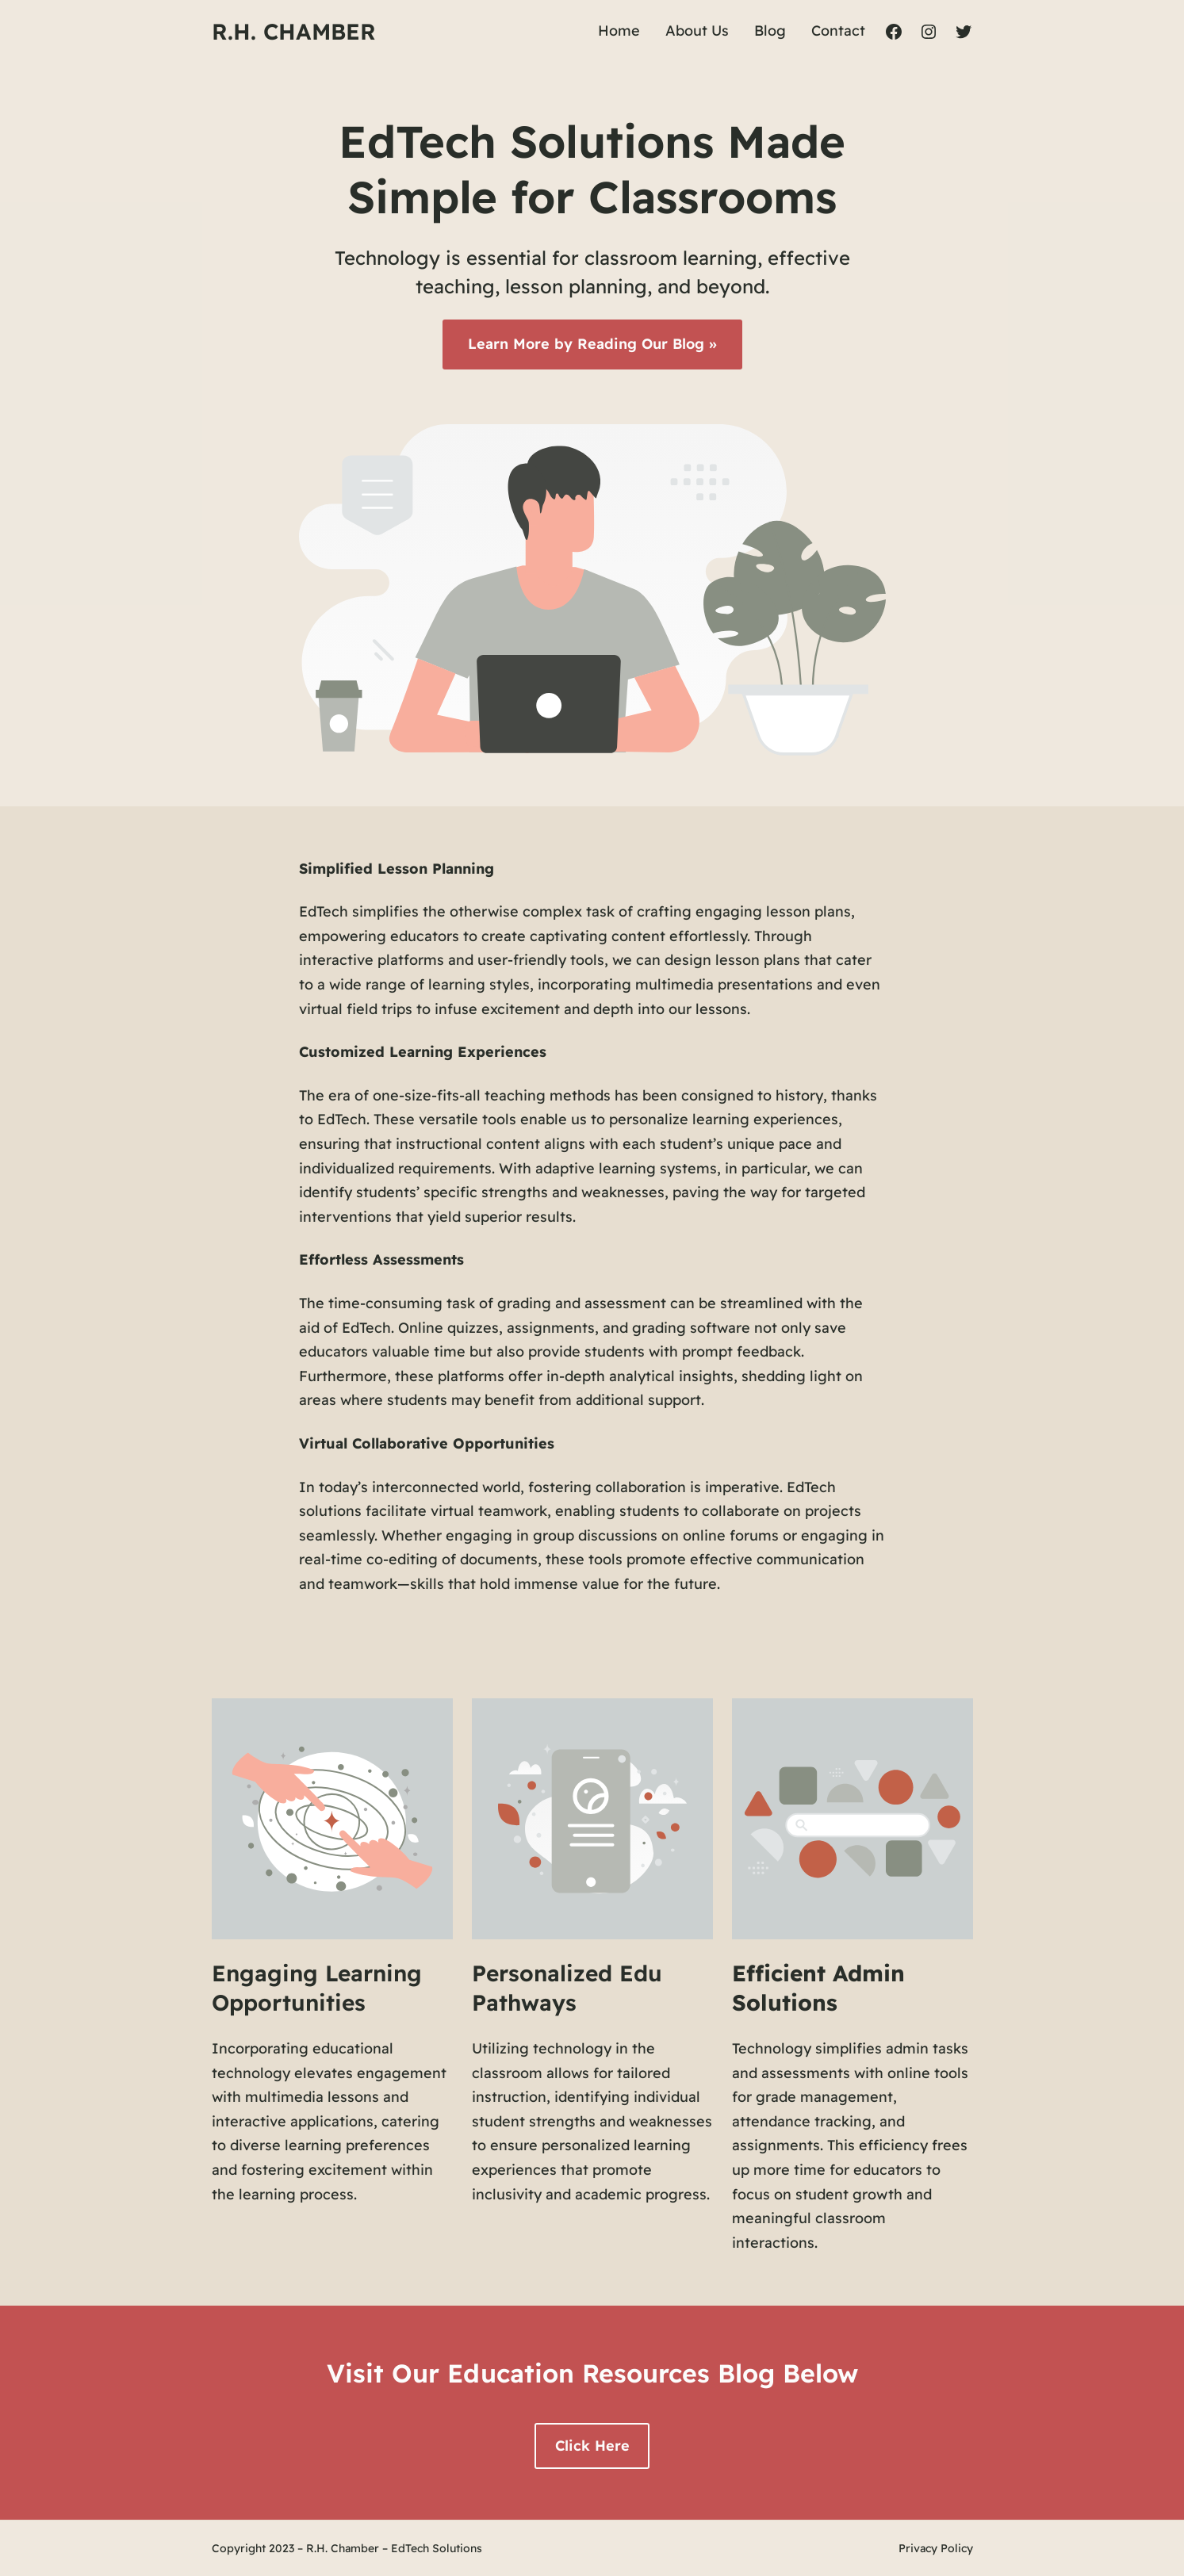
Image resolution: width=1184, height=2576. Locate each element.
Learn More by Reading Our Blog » (592, 344)
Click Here (592, 2445)
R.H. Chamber (294, 31)
